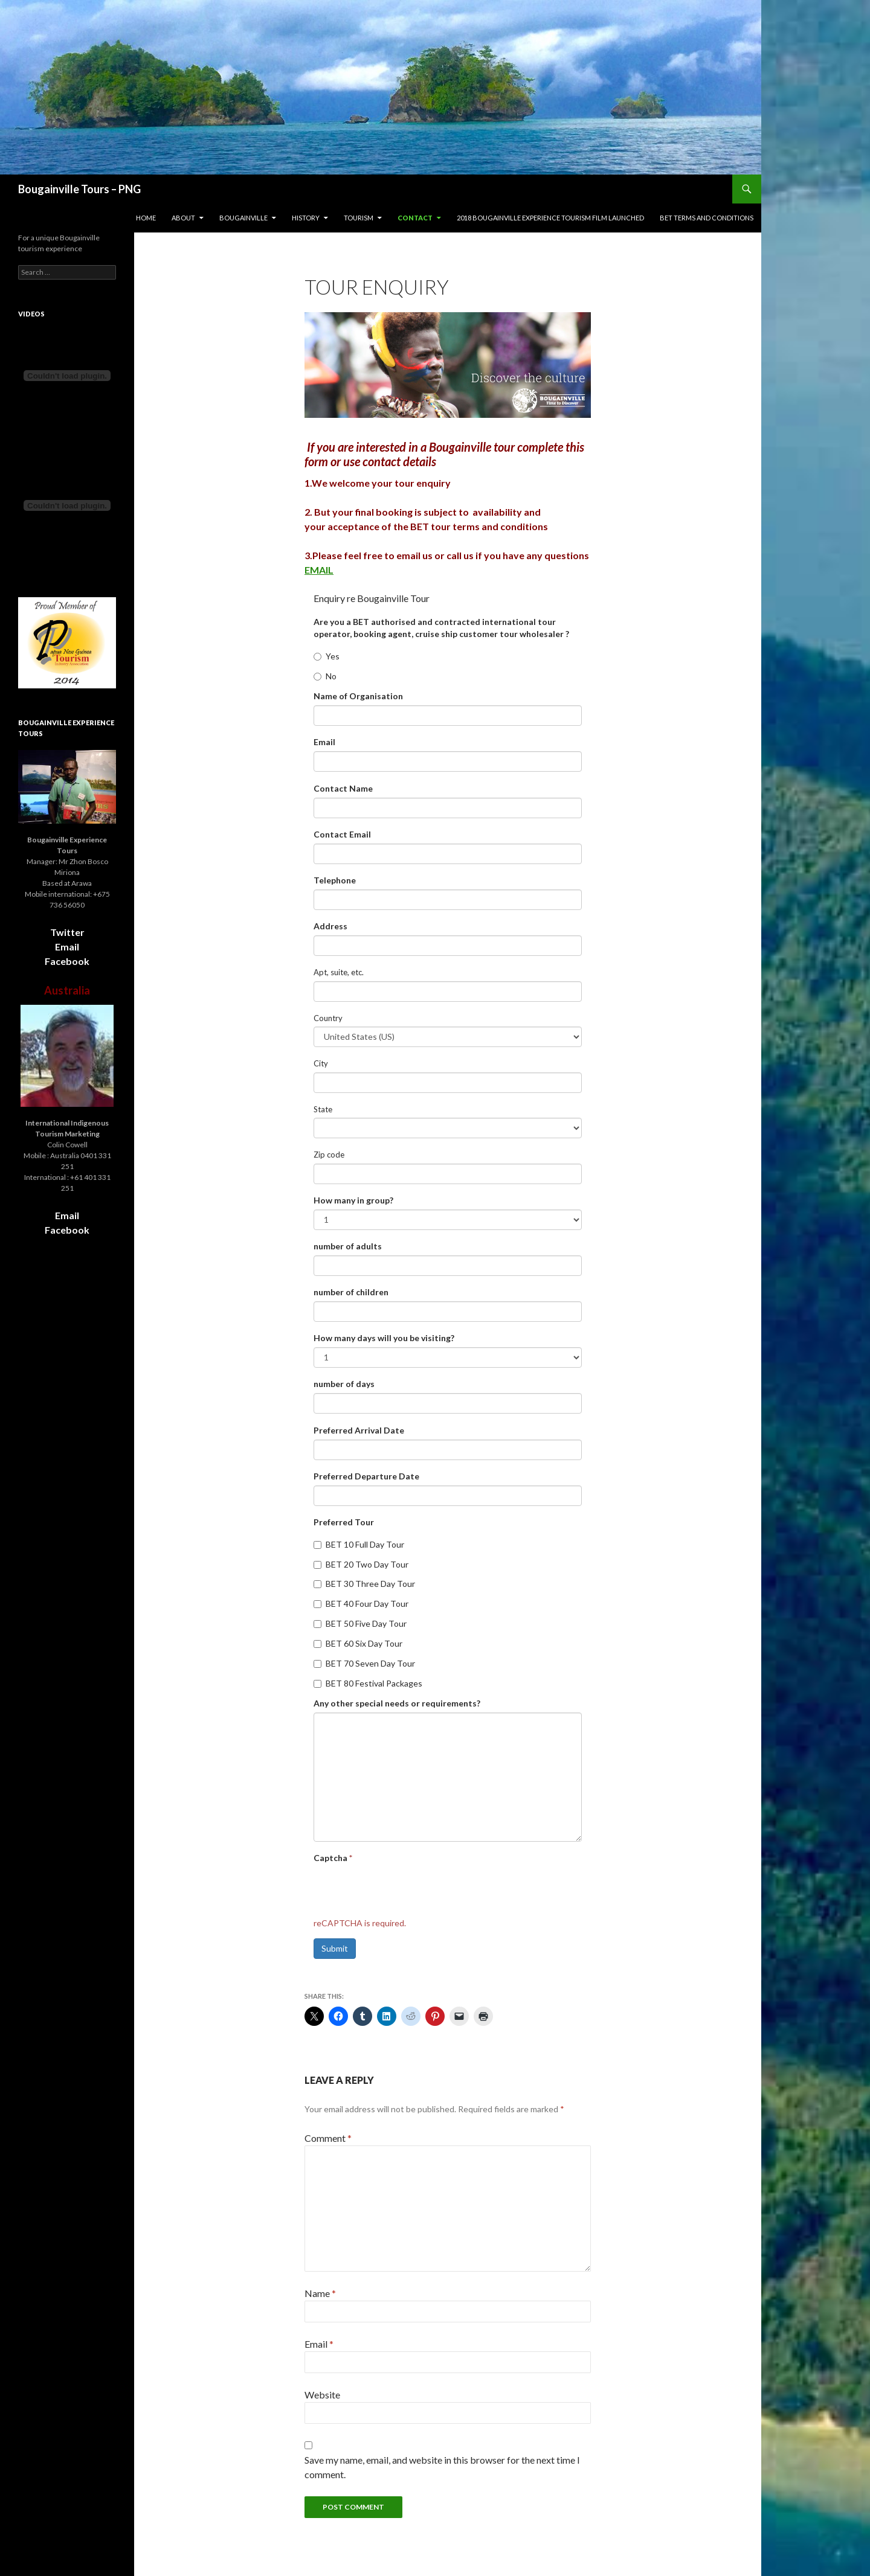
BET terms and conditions (706, 218)
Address (330, 926)
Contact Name (343, 788)
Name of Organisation (358, 696)
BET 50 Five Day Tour (360, 1623)
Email (324, 742)
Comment (328, 2138)
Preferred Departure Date (366, 1476)
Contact (415, 218)
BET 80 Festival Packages (368, 1683)
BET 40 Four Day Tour (361, 1603)
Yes (327, 656)
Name (320, 2293)
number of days (344, 1384)
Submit (334, 1948)
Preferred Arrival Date (359, 1430)
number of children (351, 1292)
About (183, 218)
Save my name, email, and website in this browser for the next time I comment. (442, 2467)
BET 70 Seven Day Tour (364, 1663)
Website (322, 2394)
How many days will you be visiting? (384, 1338)
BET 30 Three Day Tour (364, 1583)
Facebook (67, 961)
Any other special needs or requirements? (397, 1703)
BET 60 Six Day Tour (358, 1643)
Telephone (335, 880)
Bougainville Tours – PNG (79, 189)
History (306, 218)
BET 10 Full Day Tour (359, 1544)
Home (146, 218)
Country (328, 1018)
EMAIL (319, 569)
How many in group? (353, 1200)
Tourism (358, 218)
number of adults (348, 1246)
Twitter (67, 932)
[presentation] (405, 1890)
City (321, 1063)
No (325, 676)
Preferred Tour (344, 1522)
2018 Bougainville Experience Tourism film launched (550, 218)
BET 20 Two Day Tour (361, 1564)
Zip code (329, 1154)
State (323, 1109)
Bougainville (243, 218)
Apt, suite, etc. (339, 972)
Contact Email (342, 834)
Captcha (333, 1858)
